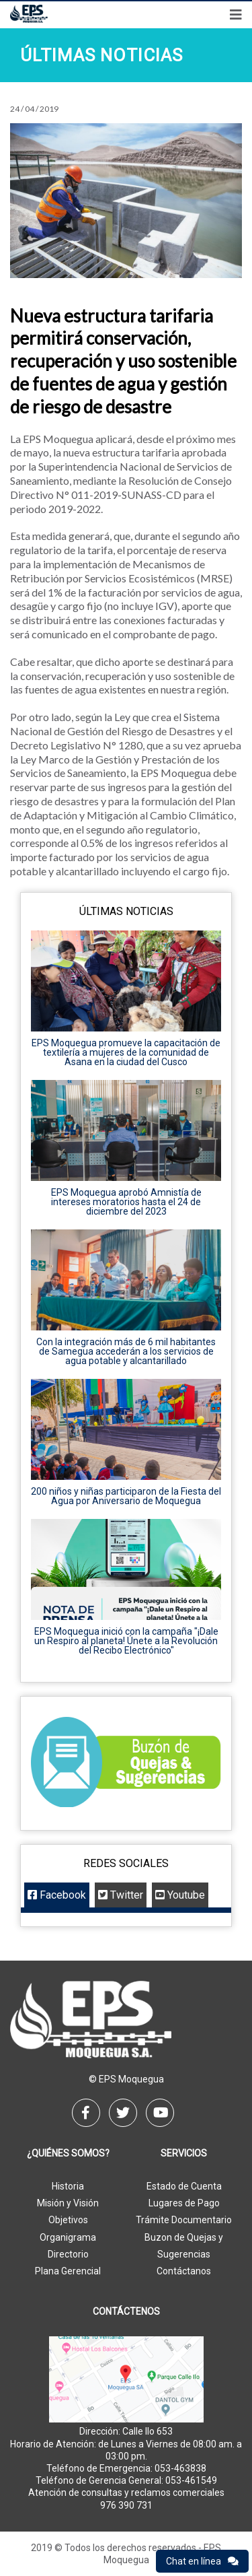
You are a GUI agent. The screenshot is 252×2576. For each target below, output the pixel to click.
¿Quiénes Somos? (68, 2153)
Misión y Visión (68, 2203)
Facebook (57, 1895)
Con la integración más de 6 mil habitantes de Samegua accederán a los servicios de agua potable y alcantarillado (126, 1351)
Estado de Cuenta (184, 2186)
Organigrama (68, 2237)
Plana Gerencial (68, 2271)
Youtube (180, 1895)
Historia (68, 2186)
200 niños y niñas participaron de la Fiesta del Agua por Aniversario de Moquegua (126, 1496)
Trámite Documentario (184, 2219)
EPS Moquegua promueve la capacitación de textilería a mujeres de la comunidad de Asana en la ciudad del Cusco (126, 1052)
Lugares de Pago (184, 2203)
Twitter (120, 1895)
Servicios (184, 2153)
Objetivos (68, 2219)
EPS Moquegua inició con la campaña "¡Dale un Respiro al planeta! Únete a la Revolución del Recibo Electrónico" (126, 1641)
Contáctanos (184, 2271)
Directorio (68, 2254)
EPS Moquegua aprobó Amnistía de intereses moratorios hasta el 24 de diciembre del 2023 (126, 1202)
